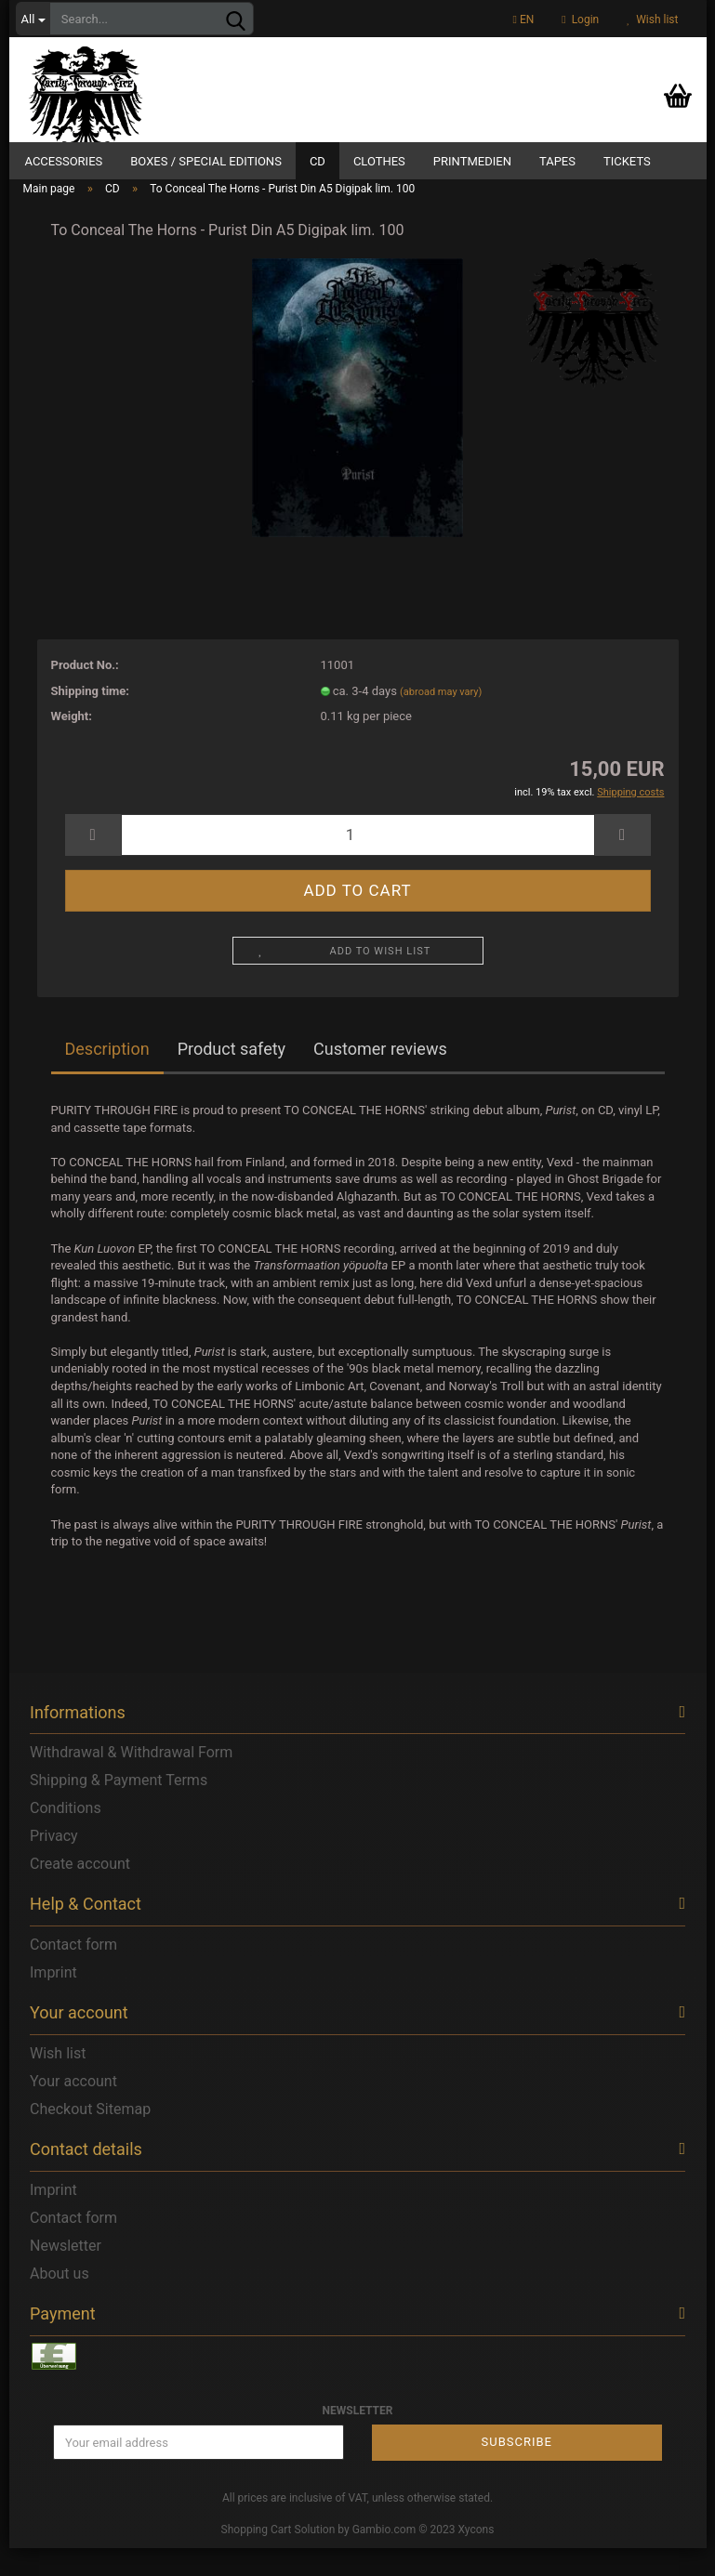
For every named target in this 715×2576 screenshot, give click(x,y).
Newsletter (65, 2274)
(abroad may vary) (441, 720)
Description (107, 1077)
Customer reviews (380, 1077)
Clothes (379, 161)
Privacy (54, 1864)
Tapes (557, 161)
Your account (73, 2110)
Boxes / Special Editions (206, 161)
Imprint (53, 2001)
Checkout (61, 2138)
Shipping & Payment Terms (118, 1809)
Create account (80, 1892)
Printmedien (472, 161)
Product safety (231, 1077)
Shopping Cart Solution (278, 2558)
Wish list (652, 19)
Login (580, 19)
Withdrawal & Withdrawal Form (131, 1781)
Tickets (627, 161)
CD (317, 161)
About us (59, 2302)
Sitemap (123, 2138)
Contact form (73, 1973)
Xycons (476, 2558)
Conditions (65, 1837)
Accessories (64, 161)
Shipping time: (90, 719)
